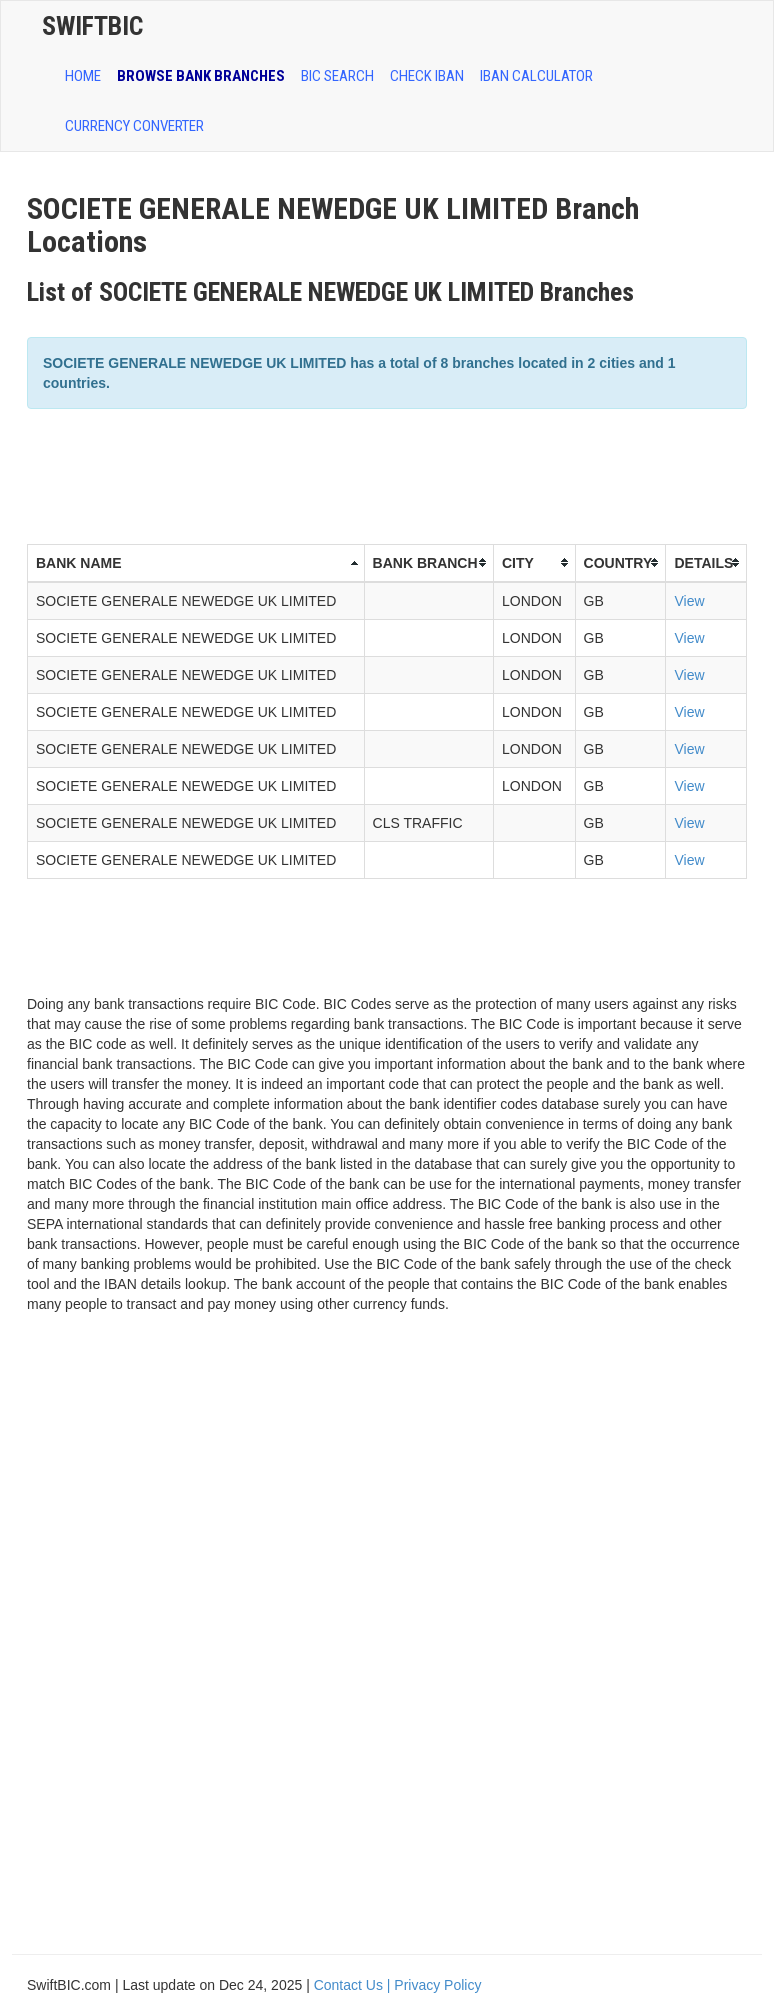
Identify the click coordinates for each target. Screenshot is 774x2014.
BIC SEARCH (337, 76)
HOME (83, 76)
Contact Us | (354, 1985)
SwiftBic (92, 26)
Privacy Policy (437, 1985)
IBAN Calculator (536, 76)
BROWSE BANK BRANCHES (201, 76)
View (689, 601)
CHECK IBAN (427, 76)
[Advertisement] (391, 474)
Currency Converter (134, 126)
